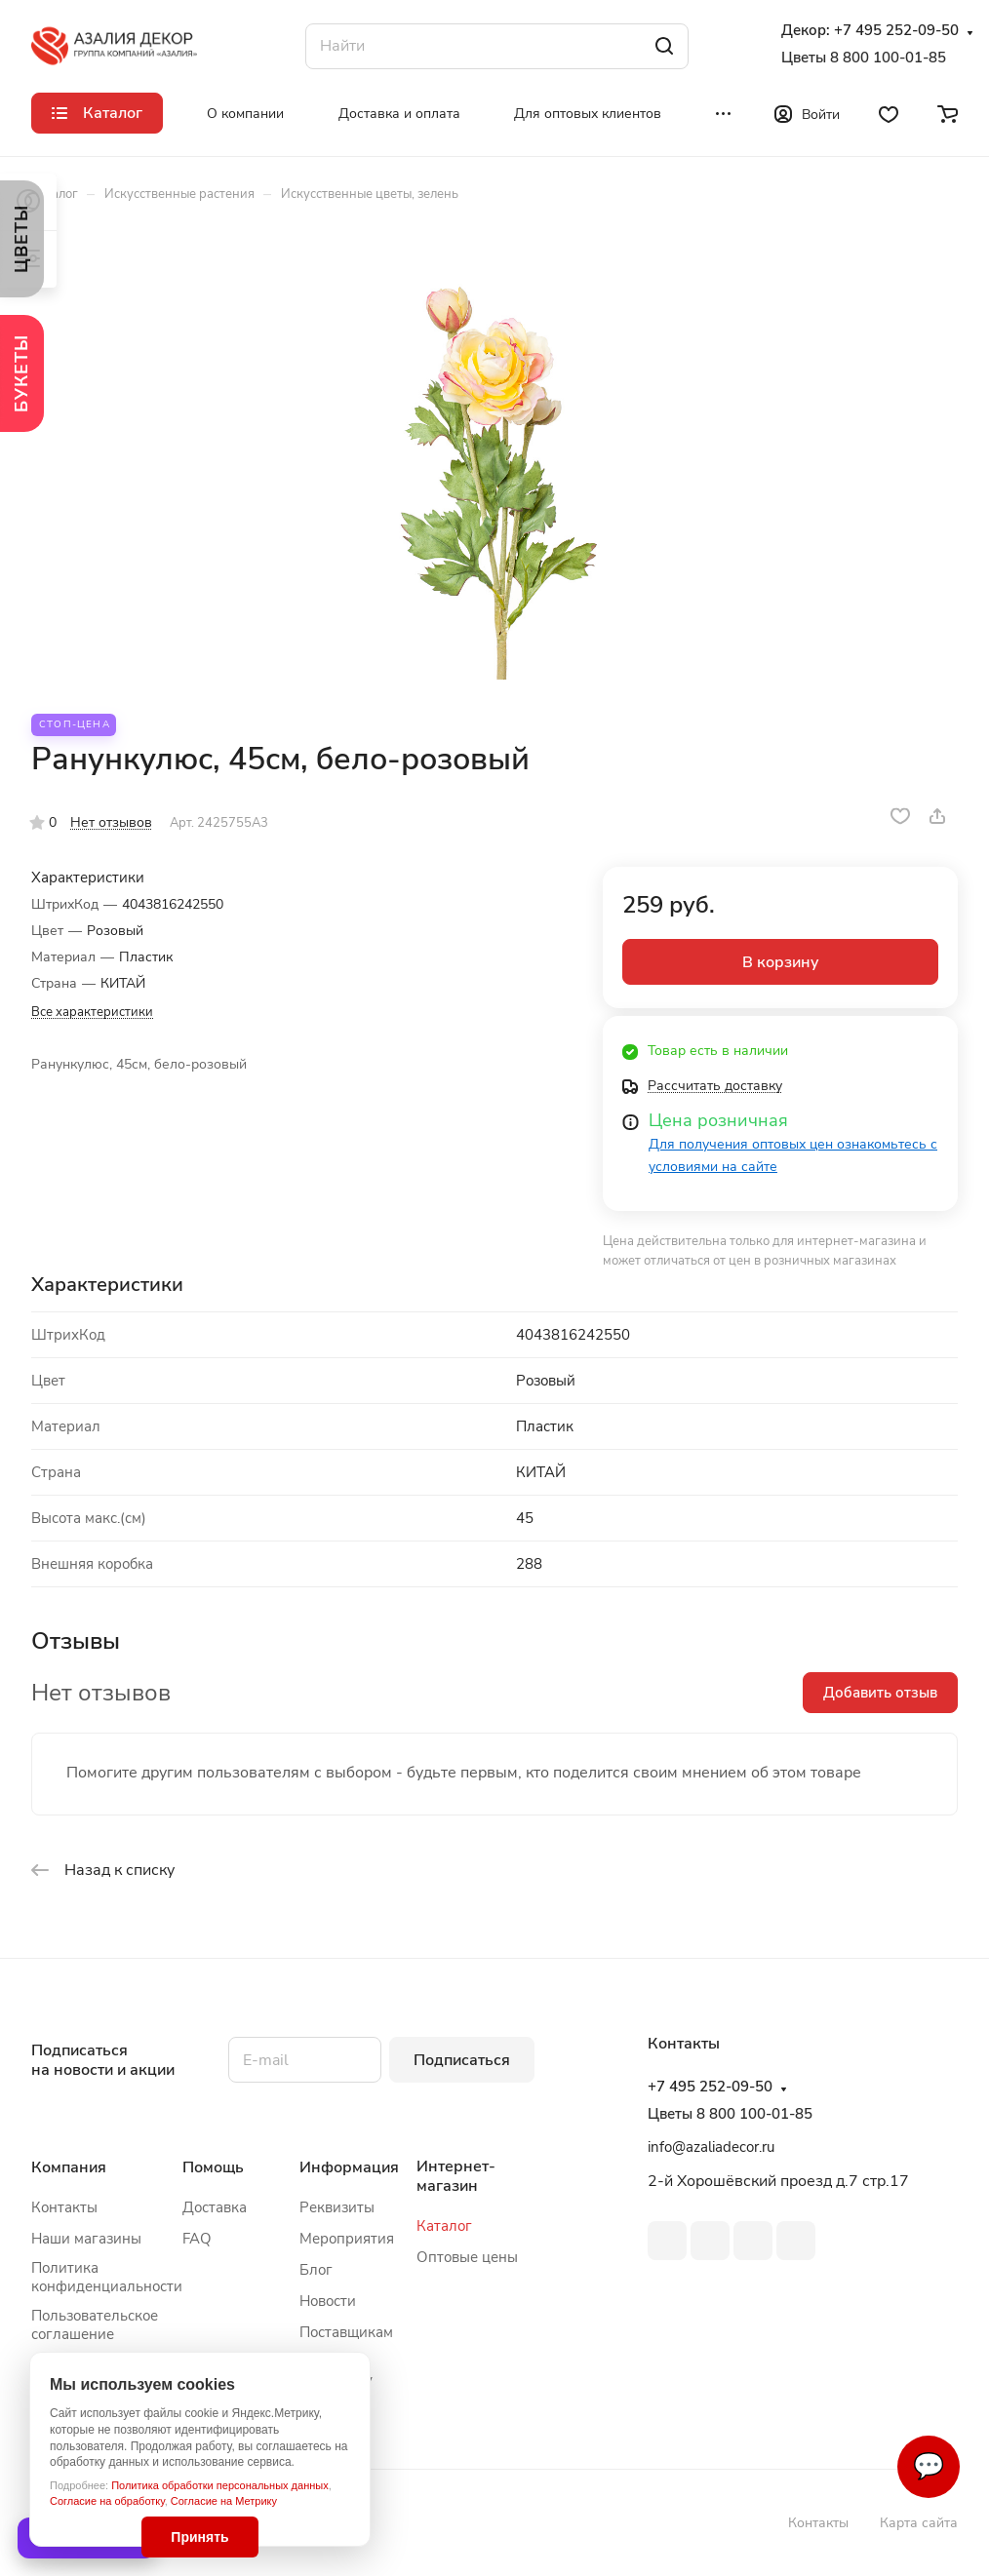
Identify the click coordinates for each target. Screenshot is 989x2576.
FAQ (197, 2238)
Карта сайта (919, 2523)
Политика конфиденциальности (106, 2277)
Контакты (64, 2207)
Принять (199, 2537)
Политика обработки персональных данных (220, 2485)
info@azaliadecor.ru (711, 2147)
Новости (327, 2301)
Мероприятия (346, 2238)
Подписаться (462, 2060)
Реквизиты (337, 2207)
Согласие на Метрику (224, 2501)
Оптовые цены (467, 2257)
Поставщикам (346, 2332)
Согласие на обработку (107, 2501)
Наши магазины (86, 2238)
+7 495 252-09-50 (896, 30)
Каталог (444, 2226)
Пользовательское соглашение (94, 2325)
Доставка (214, 2207)
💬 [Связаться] (928, 2466)
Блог (316, 2270)
